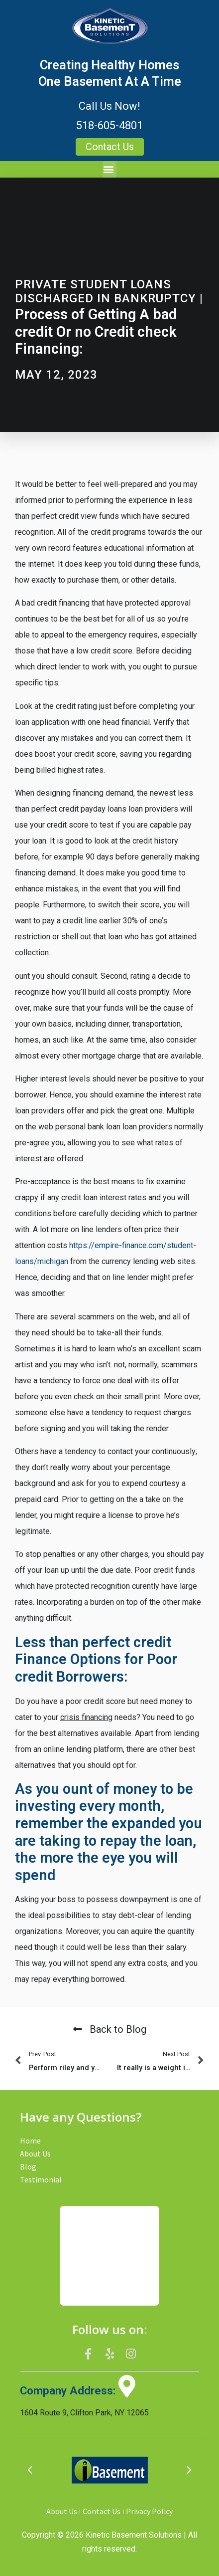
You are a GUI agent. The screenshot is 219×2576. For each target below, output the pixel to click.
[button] (109, 169)
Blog (28, 2166)
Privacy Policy (149, 2511)
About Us (35, 2153)
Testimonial (41, 2179)
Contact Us (101, 2511)
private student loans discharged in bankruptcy (105, 291)
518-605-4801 (109, 125)
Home (30, 2141)
